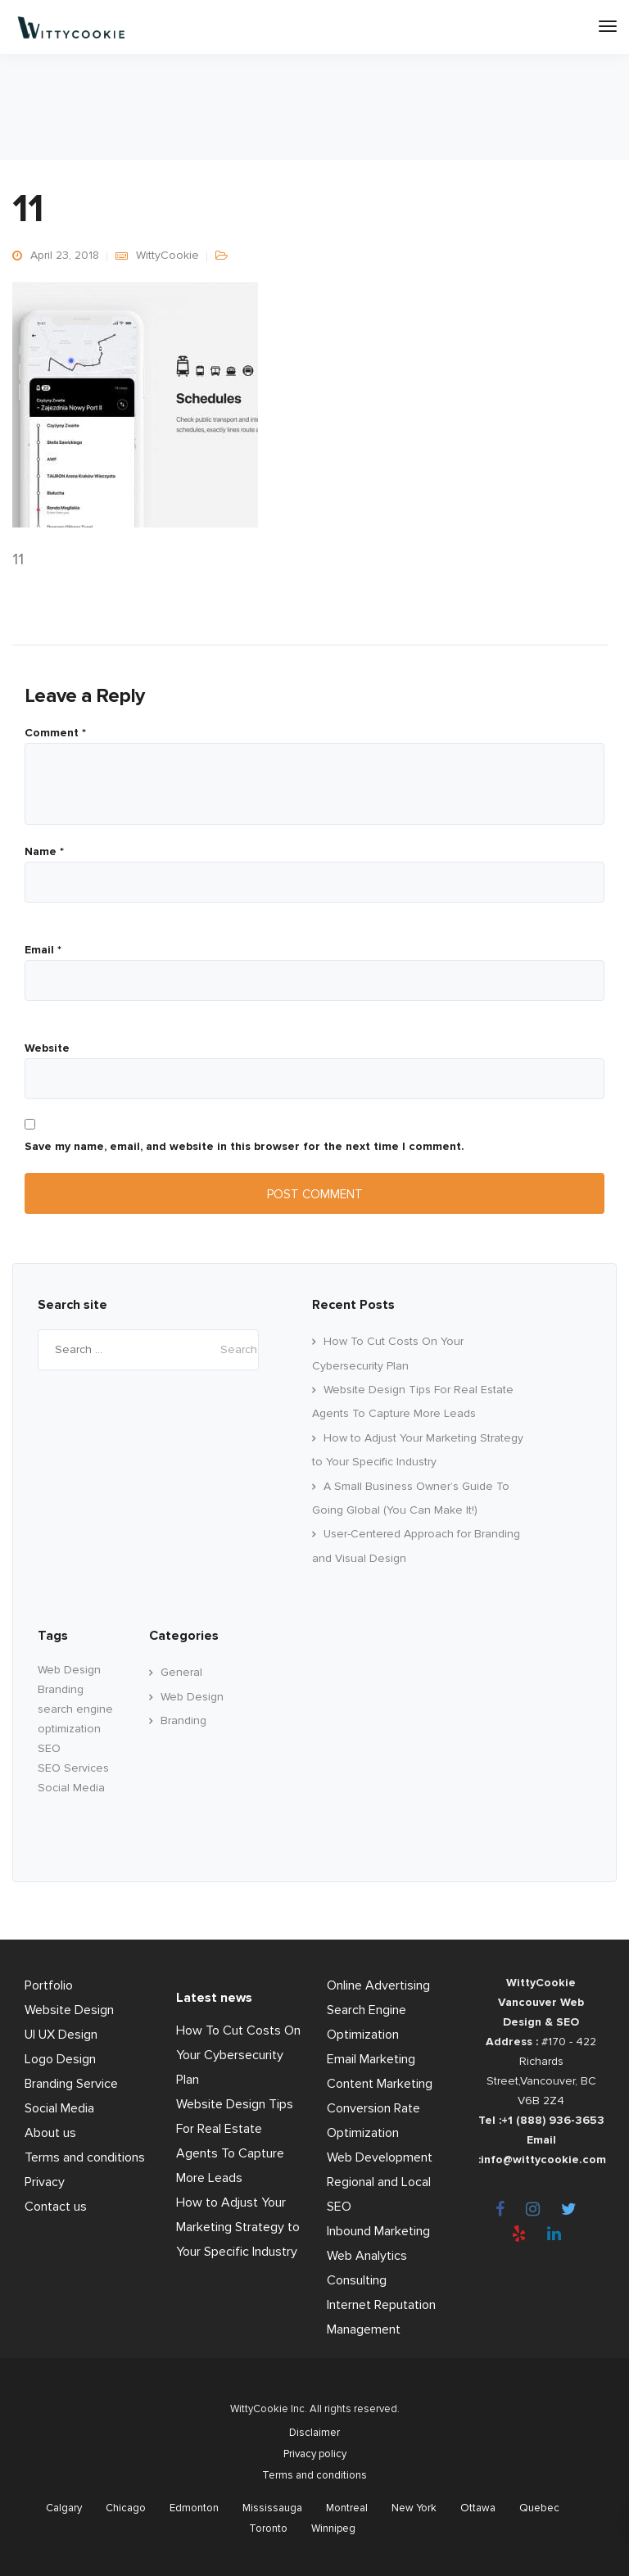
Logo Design (60, 2059)
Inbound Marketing (378, 2231)
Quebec (539, 2508)
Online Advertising (378, 1985)
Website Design (69, 2010)
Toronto (268, 2528)
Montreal (347, 2508)
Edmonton (194, 2508)
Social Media (59, 2108)
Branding (183, 1720)
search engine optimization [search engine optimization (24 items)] (75, 1719)
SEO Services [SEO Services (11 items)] (73, 1768)
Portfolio (49, 1985)
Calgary (64, 2508)
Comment (55, 733)
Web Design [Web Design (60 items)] (69, 1670)
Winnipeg (333, 2528)
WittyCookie (167, 255)
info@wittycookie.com (543, 2159)
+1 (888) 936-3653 (552, 2120)
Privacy (45, 2182)
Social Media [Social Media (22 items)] (71, 1788)
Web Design (192, 1697)
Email (43, 950)
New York (414, 2508)
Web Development (379, 2157)
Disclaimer (314, 2432)
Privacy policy (314, 2454)
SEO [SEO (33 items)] (49, 1748)
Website (47, 1048)
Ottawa (478, 2508)
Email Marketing (371, 2059)
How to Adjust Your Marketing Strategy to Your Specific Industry (238, 2227)
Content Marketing (379, 2084)
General (181, 1672)
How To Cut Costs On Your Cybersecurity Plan (238, 2055)
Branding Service (71, 2084)
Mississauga (272, 2508)
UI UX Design (61, 2034)
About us (50, 2133)
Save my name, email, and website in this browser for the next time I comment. (244, 1146)
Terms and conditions (85, 2157)
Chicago (126, 2508)
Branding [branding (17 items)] (61, 1689)
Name (44, 852)
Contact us (56, 2206)
